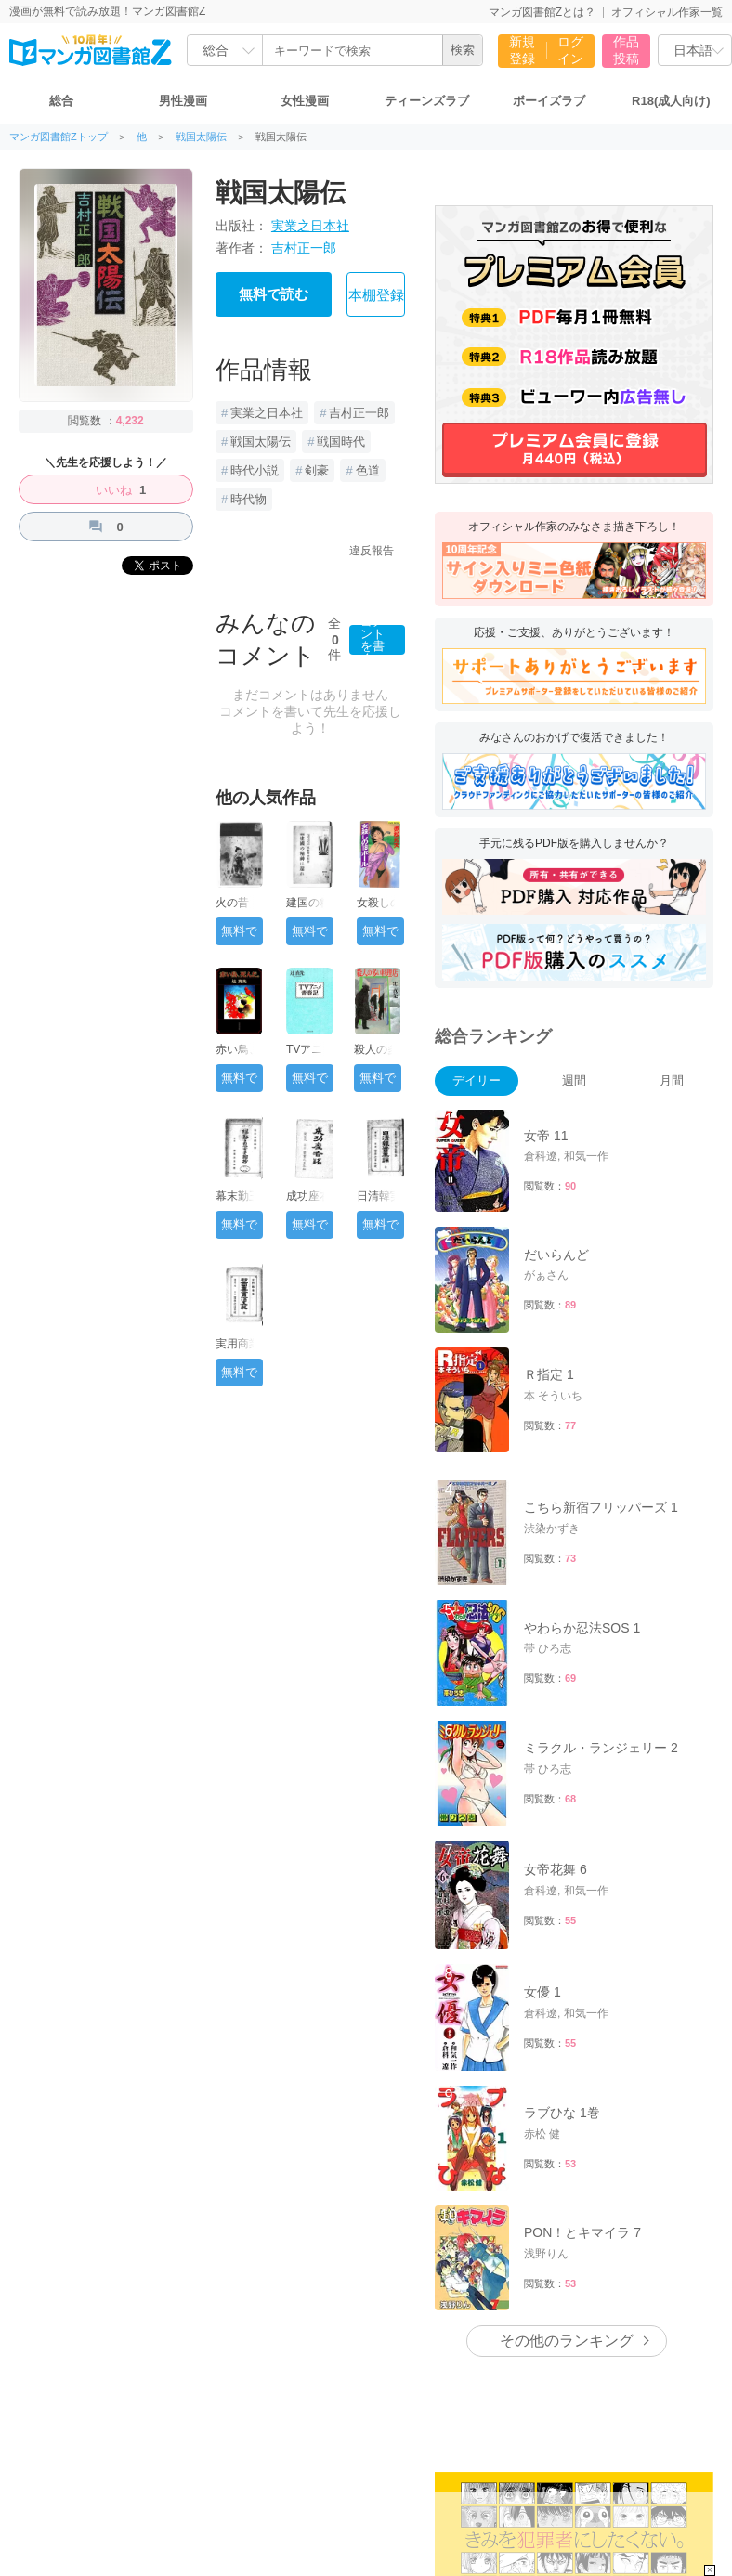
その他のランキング (567, 2340)
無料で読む (273, 294)
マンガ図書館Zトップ (58, 137)
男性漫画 (183, 101)
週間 (574, 1080)
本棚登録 (376, 295)
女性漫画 (305, 101)
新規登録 (522, 50)
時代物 (248, 499)
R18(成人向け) (671, 101)
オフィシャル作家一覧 (667, 12)
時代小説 (254, 470)
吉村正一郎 (303, 248)
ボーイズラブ (549, 101)
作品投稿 (626, 50)
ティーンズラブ (427, 101)
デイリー (476, 1080)
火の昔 (232, 902)
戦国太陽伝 (201, 137)
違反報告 (371, 550)
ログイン (570, 50)
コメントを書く (372, 640)
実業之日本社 (310, 225)
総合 (61, 101)
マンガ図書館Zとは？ (542, 12)
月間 (672, 1080)
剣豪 (317, 470)
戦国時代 (341, 442)
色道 (368, 470)
